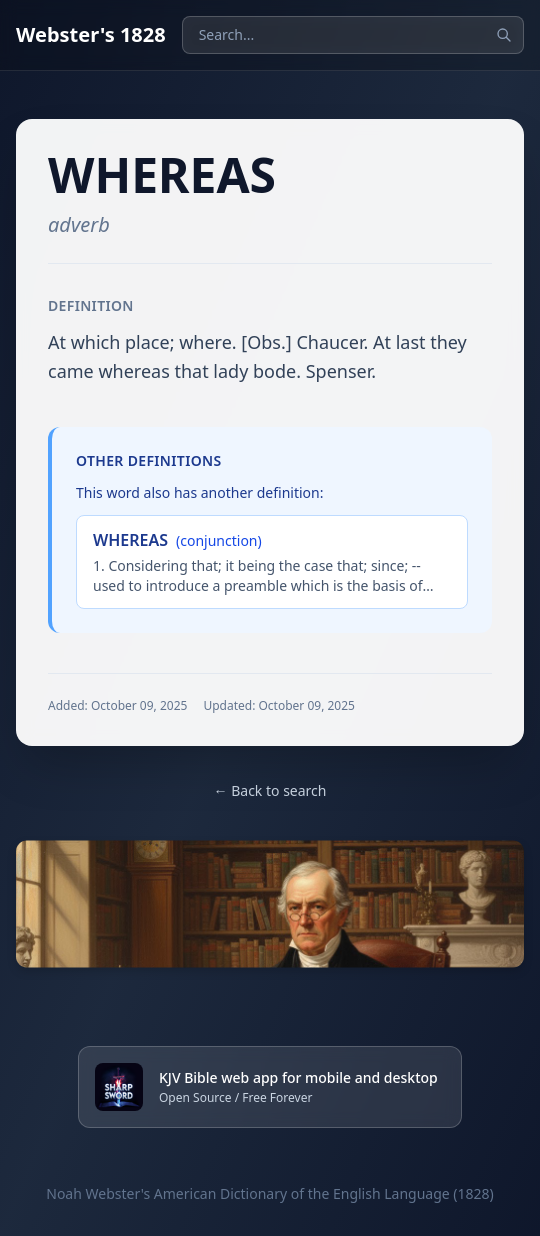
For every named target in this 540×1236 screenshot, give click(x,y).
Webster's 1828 (91, 34)
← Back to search (270, 790)
